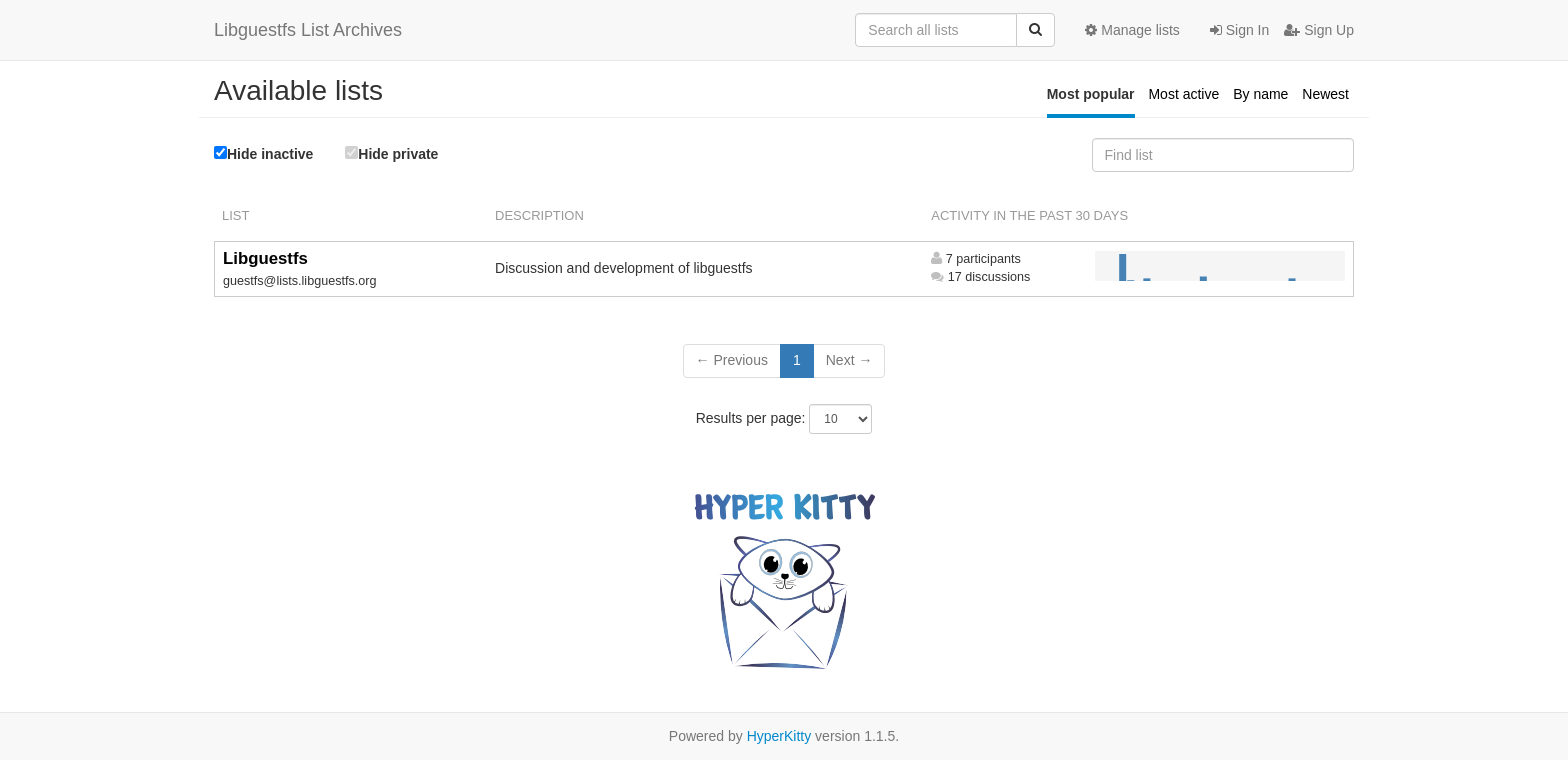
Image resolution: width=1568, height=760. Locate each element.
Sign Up (1319, 30)
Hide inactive (263, 154)
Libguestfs (265, 258)
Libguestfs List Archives (308, 30)
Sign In (1239, 30)
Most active (1183, 94)
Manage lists (1132, 30)
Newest (1325, 94)
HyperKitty (779, 736)
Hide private (391, 153)
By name (1260, 94)
